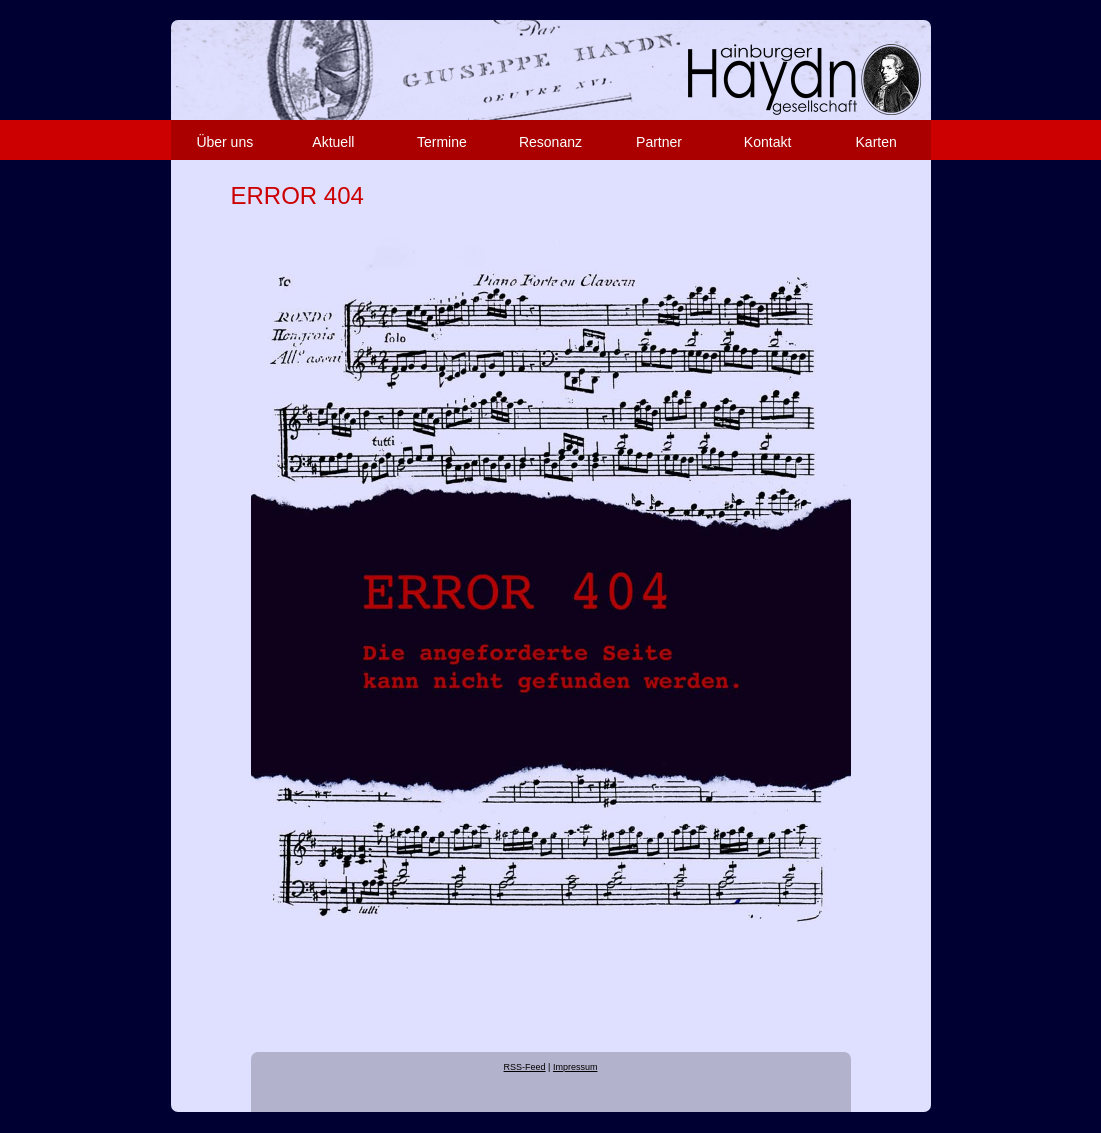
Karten (876, 142)
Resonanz (550, 142)
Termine (442, 142)
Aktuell (333, 142)
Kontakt (767, 142)
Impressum (575, 1067)
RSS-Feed (525, 1067)
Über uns (224, 142)
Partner (659, 142)
